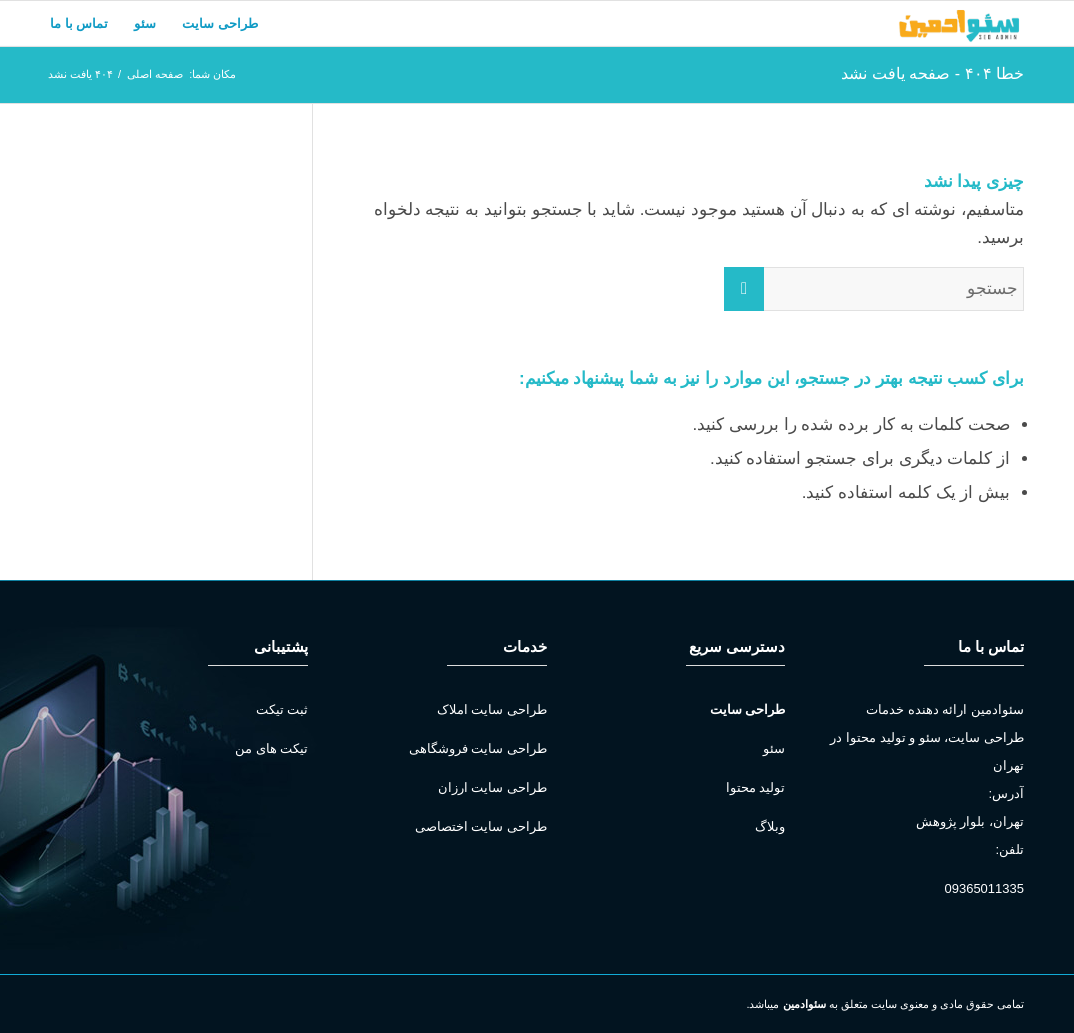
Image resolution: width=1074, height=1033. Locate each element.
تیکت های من (271, 748)
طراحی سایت (748, 709)
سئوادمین (804, 1004)
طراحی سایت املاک (492, 709)
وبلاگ (770, 826)
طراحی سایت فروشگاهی (478, 748)
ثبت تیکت (282, 709)
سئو (774, 748)
